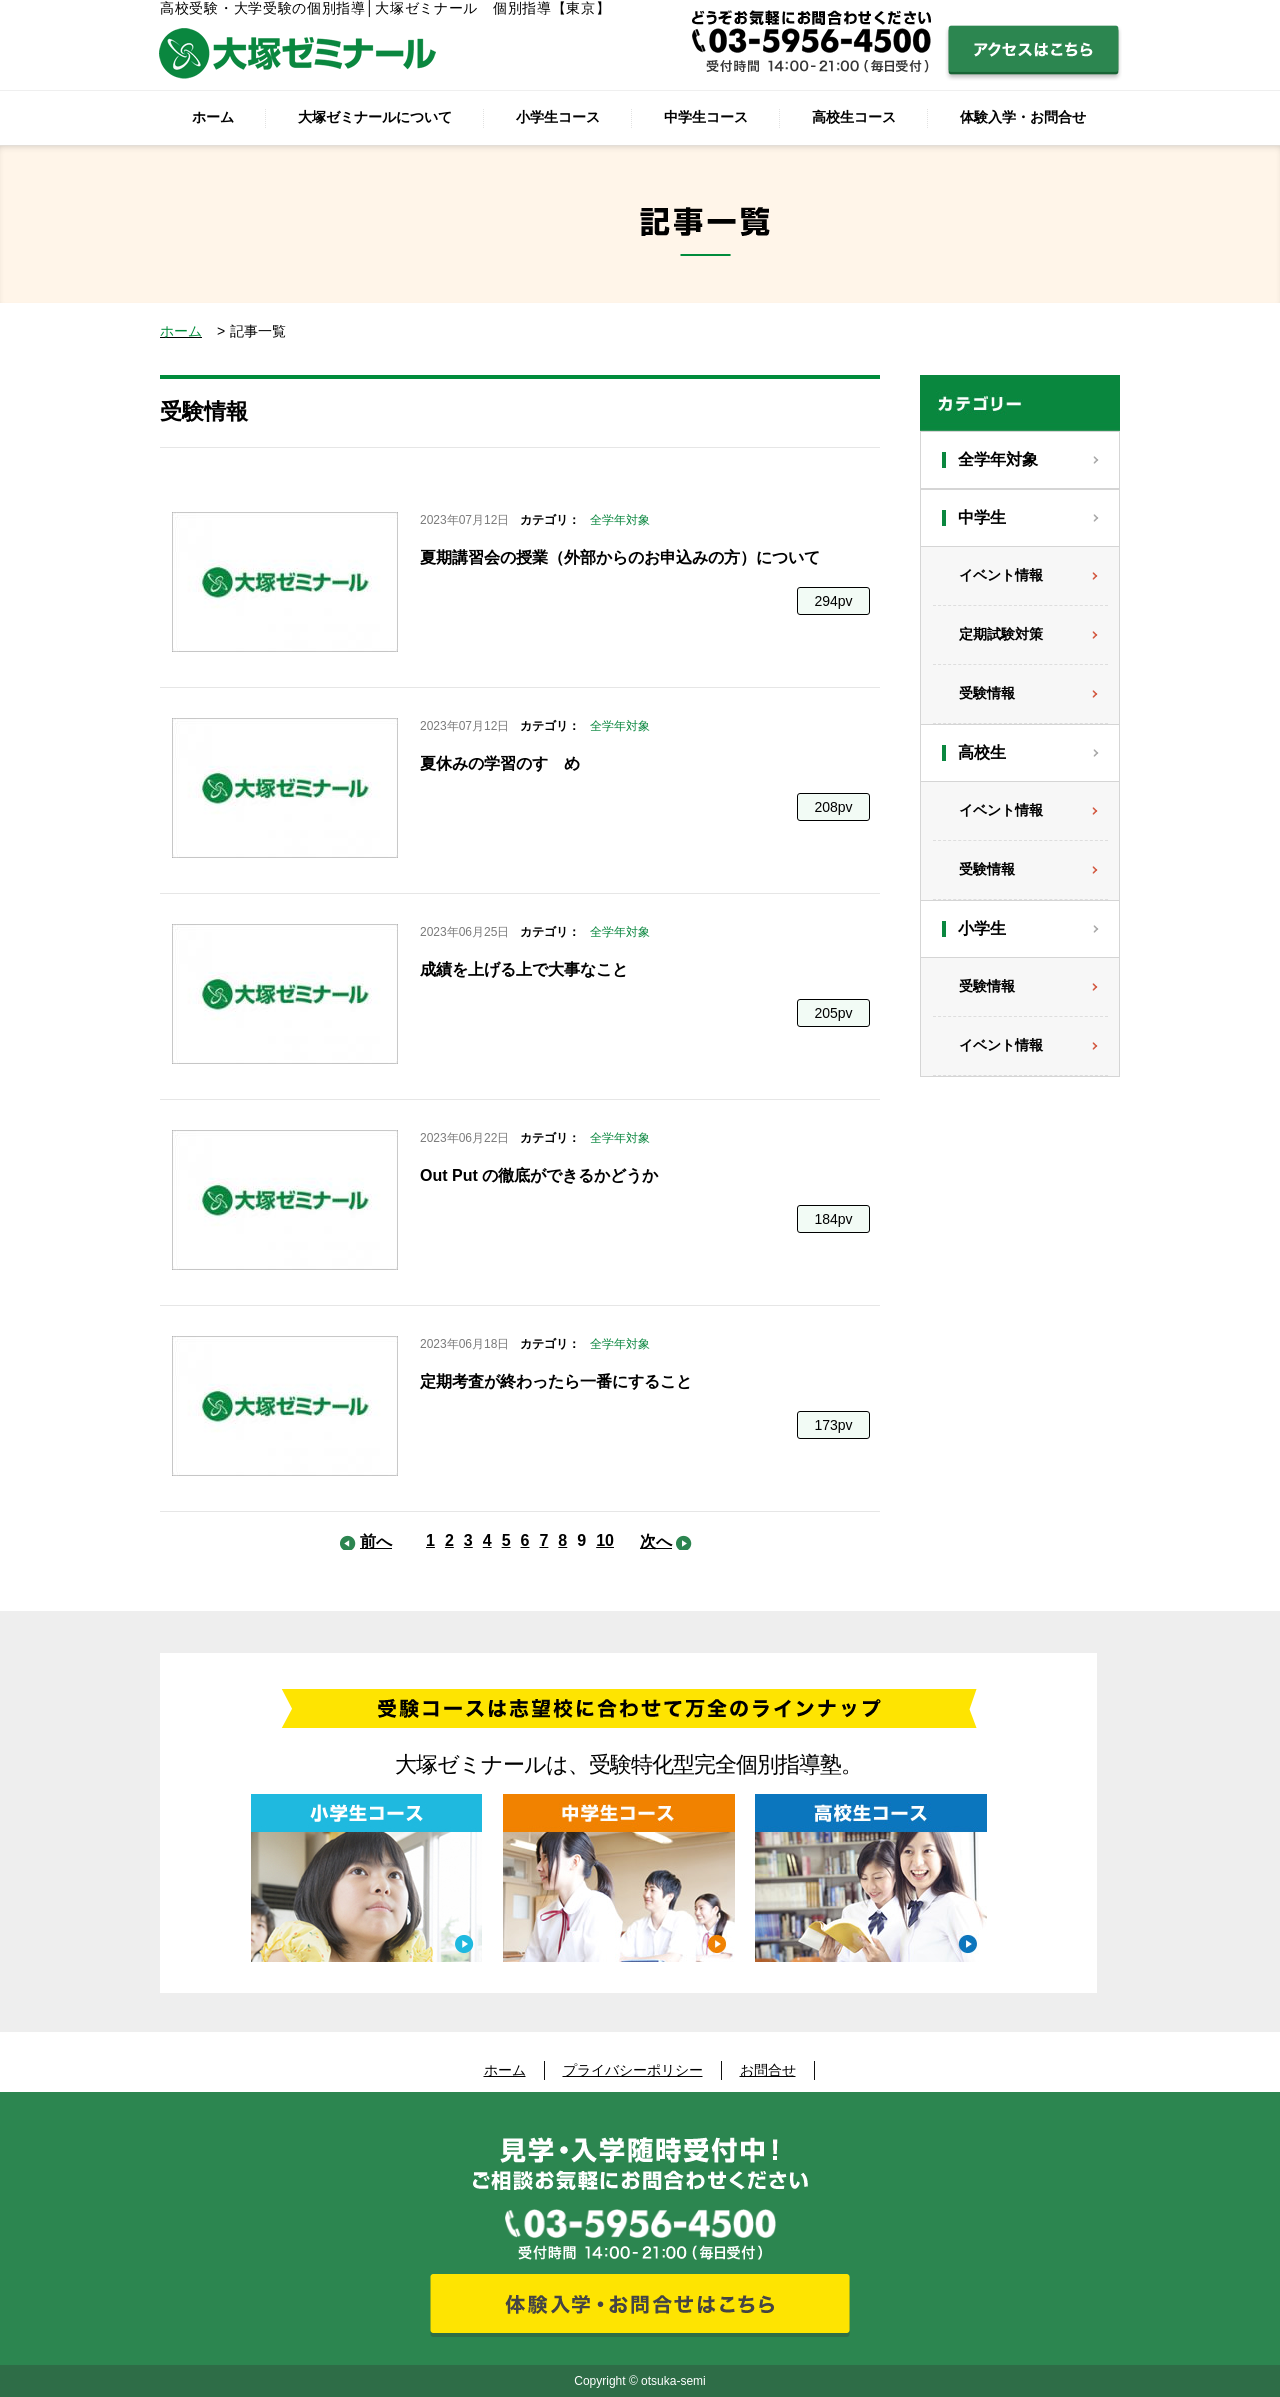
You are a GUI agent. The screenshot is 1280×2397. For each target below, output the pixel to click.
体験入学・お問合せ (1023, 117)
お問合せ (768, 2070)
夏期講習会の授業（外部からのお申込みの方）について (620, 557)
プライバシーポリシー (633, 2070)
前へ (376, 1541)
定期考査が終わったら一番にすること (556, 1381)
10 (605, 1540)
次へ (656, 1541)
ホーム (213, 117)
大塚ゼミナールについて (375, 117)
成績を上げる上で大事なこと (524, 969)
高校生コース (854, 117)
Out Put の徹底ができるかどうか (539, 1175)
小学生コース (558, 117)
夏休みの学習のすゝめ (500, 763)
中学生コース (706, 117)
